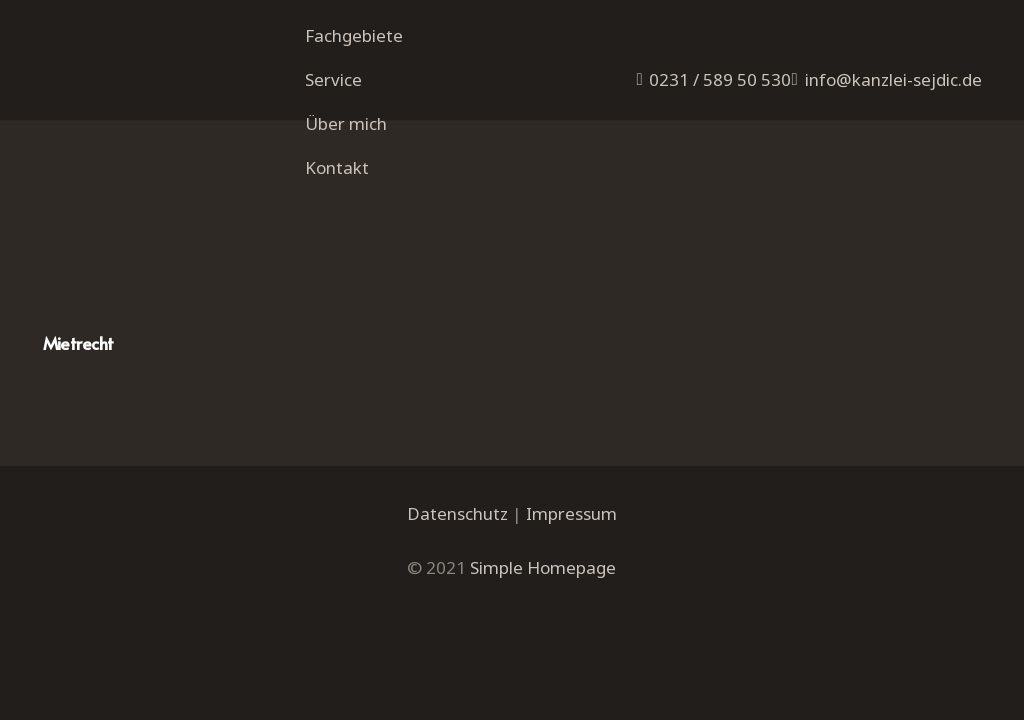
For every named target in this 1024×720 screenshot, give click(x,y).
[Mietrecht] (265, 192)
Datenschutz (457, 513)
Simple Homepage (543, 567)
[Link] (163, 80)
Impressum (571, 513)
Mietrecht (78, 343)
